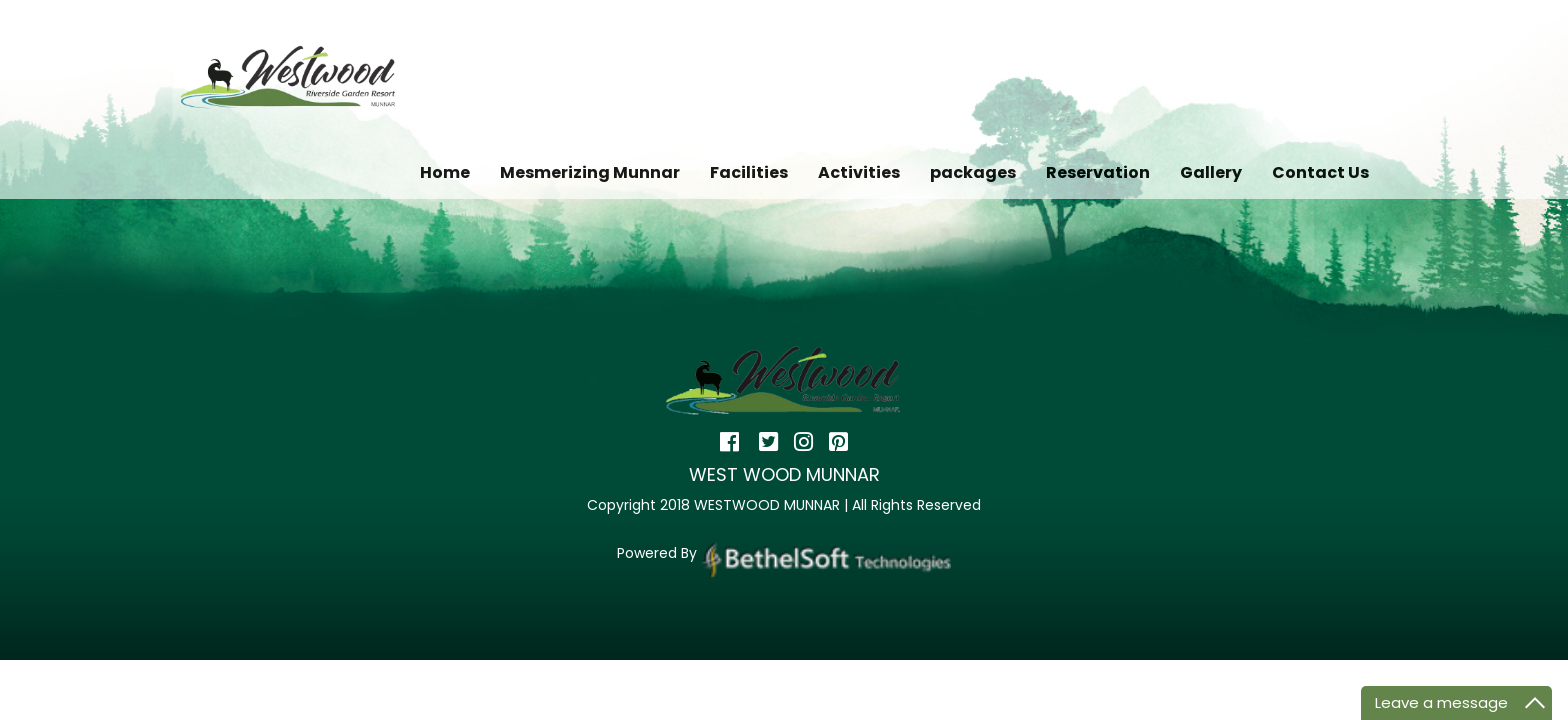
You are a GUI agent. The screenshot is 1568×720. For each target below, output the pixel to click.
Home (445, 172)
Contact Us (1320, 172)
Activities (859, 172)
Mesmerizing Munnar (590, 172)
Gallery (1211, 172)
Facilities (749, 172)
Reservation (1098, 172)
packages (973, 172)
